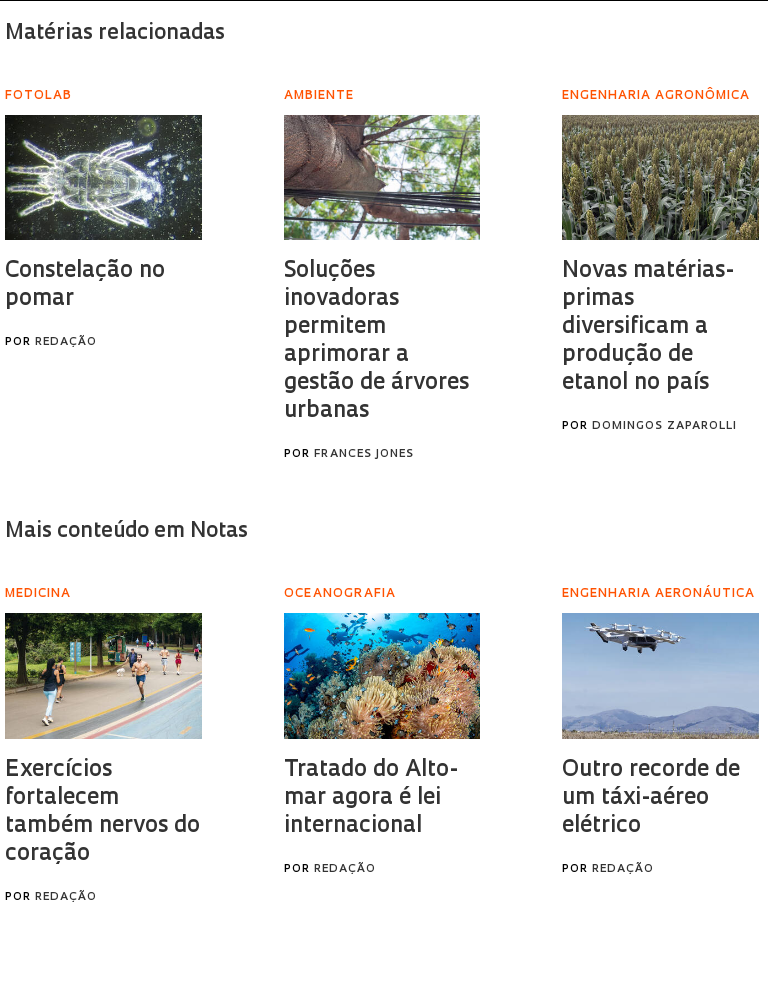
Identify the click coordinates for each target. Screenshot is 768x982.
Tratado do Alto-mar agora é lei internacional (371, 798)
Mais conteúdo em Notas (126, 531)
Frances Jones (364, 454)
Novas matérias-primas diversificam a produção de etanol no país (648, 327)
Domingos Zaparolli (664, 426)
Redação (66, 342)
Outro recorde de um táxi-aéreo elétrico (651, 798)
